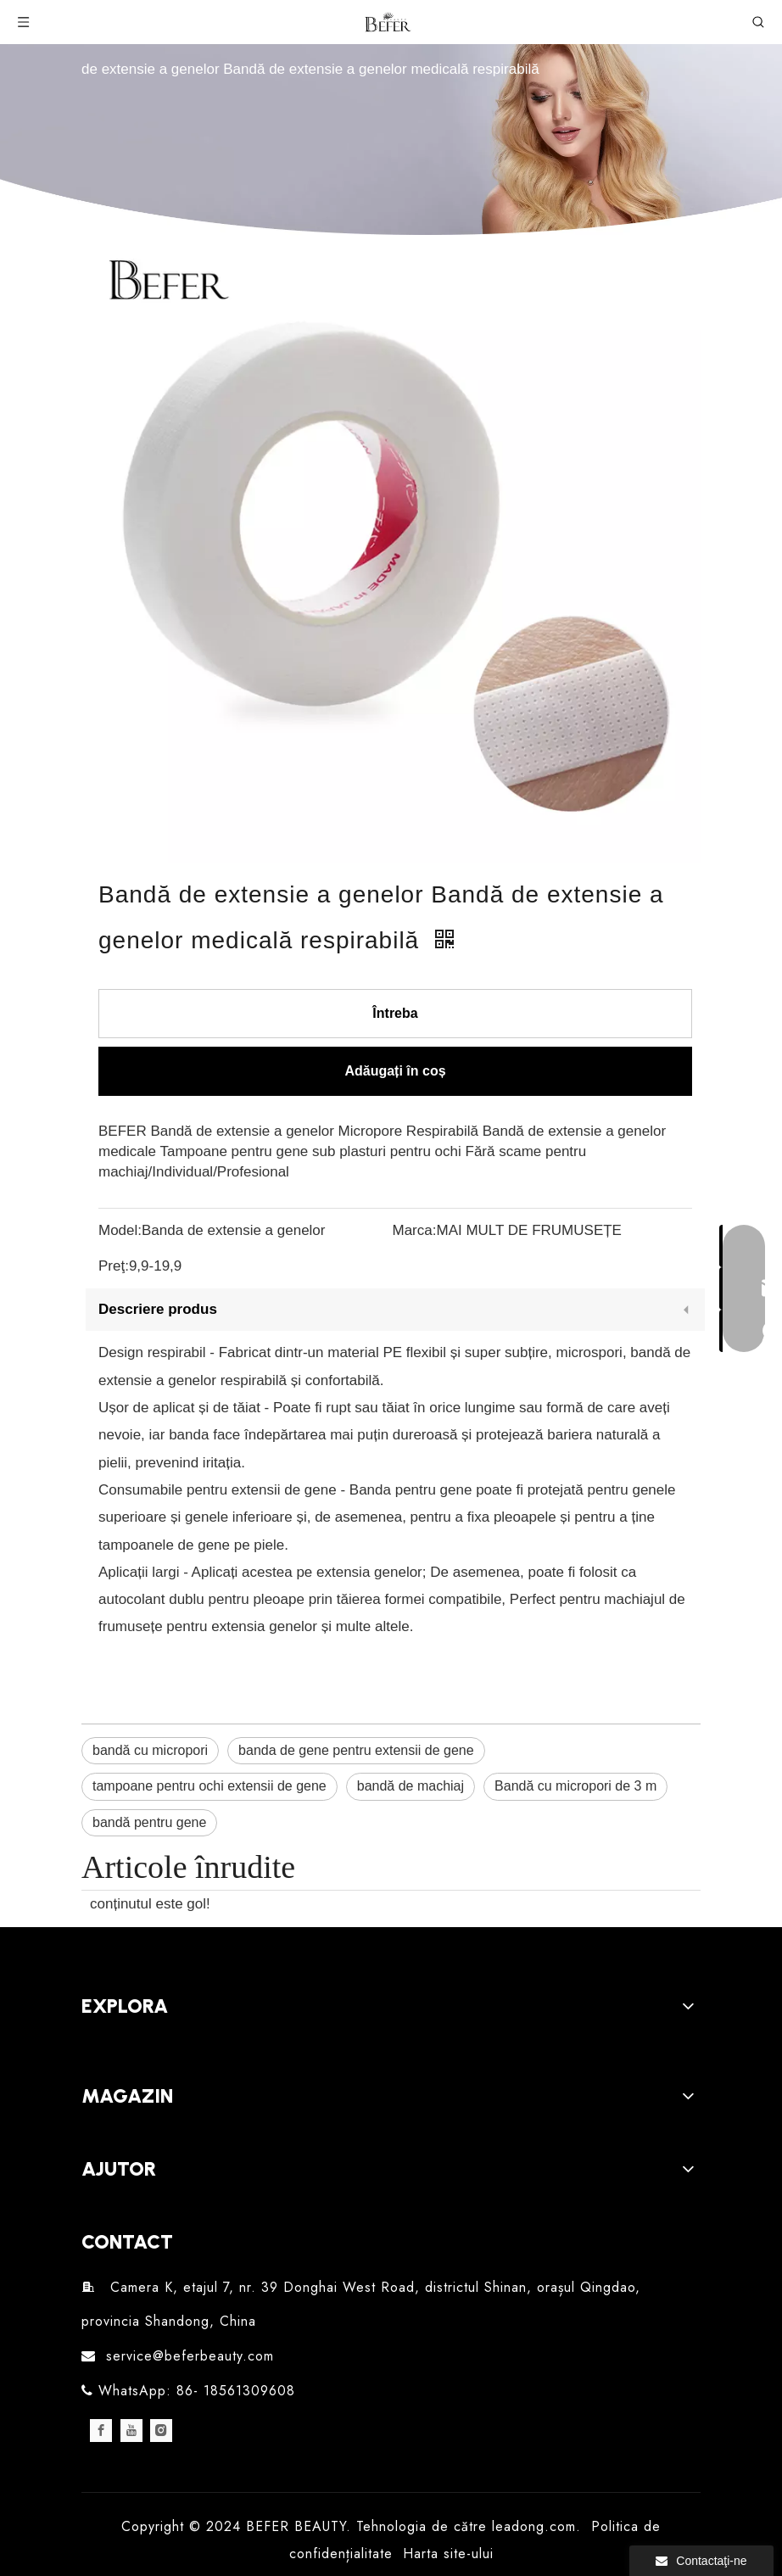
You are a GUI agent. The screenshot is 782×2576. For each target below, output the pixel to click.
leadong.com (534, 2526)
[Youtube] (131, 2430)
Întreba (394, 1013)
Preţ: (113, 1266)
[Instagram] (161, 2430)
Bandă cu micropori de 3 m (575, 1786)
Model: (120, 1230)
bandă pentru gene (149, 1822)
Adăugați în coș (394, 1071)
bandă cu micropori (150, 1750)
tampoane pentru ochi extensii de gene (209, 1786)
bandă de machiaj (410, 1786)
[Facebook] (101, 2430)
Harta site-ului (448, 2553)
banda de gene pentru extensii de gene (356, 1750)
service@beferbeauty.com (190, 2356)
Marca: (415, 1230)
